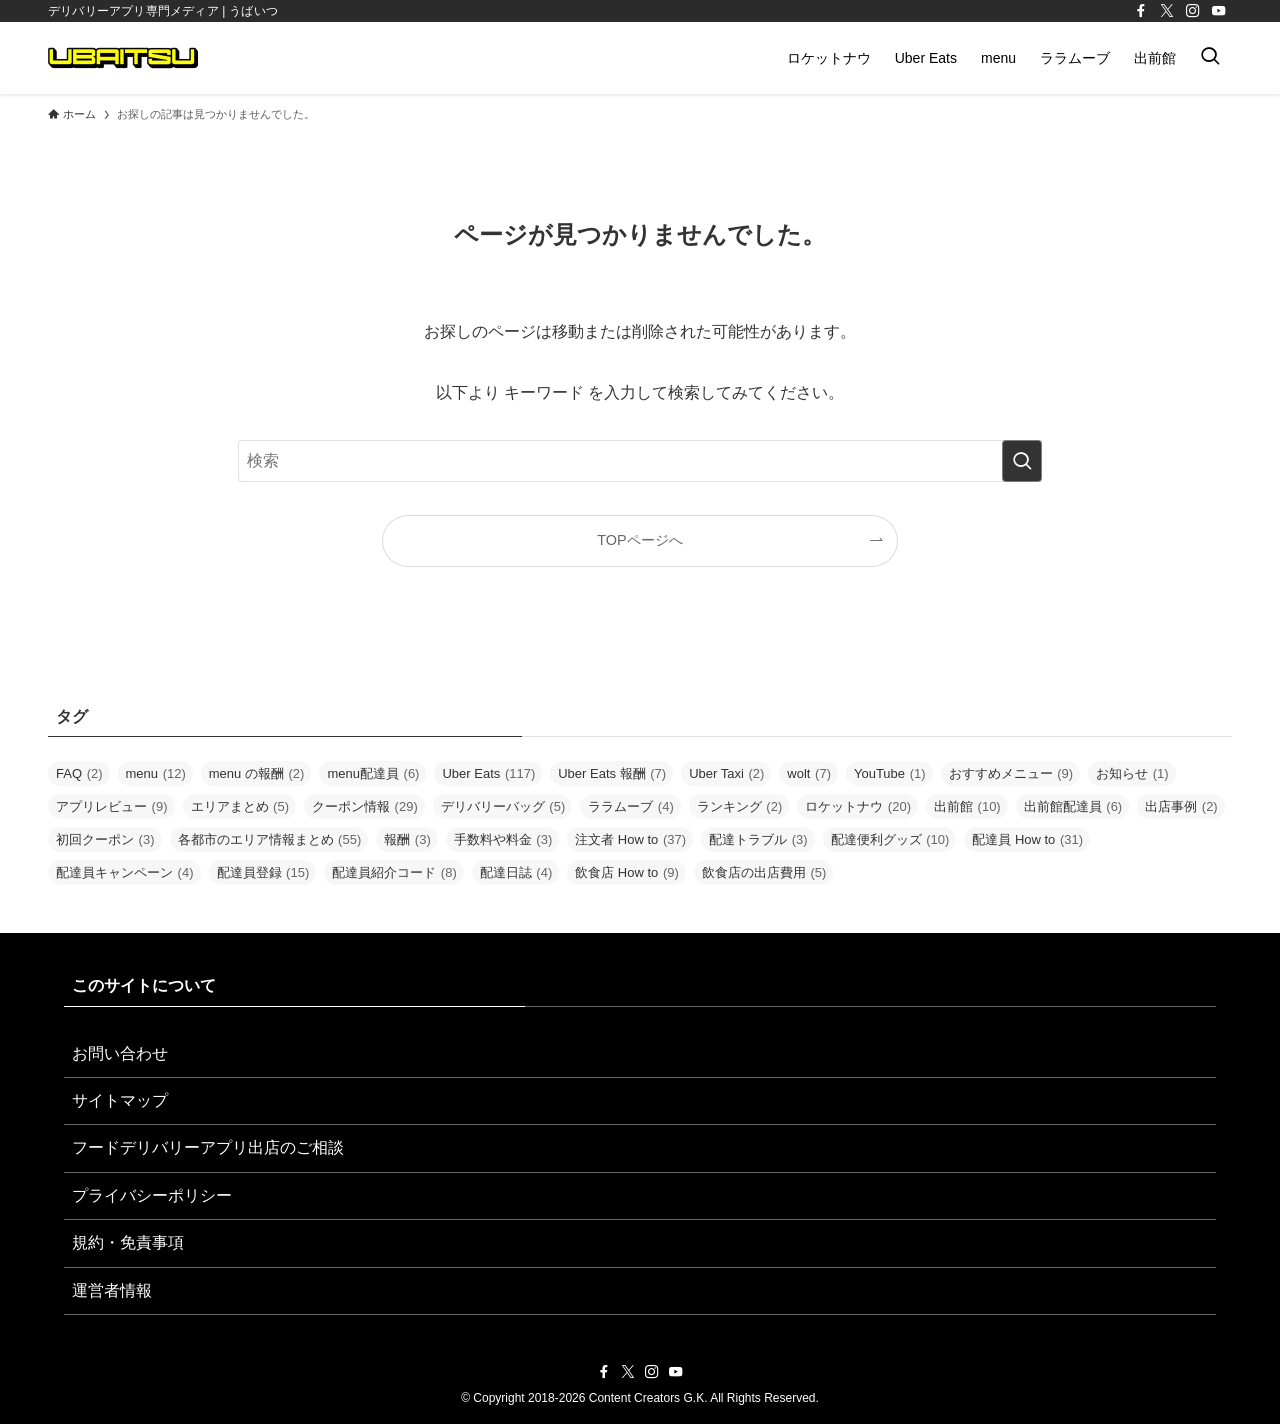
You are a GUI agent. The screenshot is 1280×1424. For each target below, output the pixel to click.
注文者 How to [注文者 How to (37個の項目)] (630, 839)
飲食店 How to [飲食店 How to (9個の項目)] (627, 872)
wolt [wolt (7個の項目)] (809, 773)
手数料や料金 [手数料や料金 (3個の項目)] (503, 839)
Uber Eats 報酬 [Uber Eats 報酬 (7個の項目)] (612, 773)
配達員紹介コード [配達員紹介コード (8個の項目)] (394, 872)
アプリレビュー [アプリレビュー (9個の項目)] (112, 806)
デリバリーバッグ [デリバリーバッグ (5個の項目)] (503, 806)
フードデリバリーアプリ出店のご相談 (208, 1147)
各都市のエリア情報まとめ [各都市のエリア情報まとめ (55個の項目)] (270, 839)
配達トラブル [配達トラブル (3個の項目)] (758, 839)
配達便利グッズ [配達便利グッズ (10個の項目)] (890, 839)
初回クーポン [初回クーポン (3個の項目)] (105, 839)
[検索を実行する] (1022, 461)
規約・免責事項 (128, 1242)
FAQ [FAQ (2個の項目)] (79, 773)
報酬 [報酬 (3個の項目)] (407, 839)
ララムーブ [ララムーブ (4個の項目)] (631, 806)
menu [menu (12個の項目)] (156, 773)
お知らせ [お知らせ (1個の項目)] (1132, 773)
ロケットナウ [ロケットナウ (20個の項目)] (858, 806)
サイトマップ (120, 1100)
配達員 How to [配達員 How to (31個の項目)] (1027, 839)
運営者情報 (112, 1290)
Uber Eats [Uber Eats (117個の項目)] (488, 773)
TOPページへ (639, 540)
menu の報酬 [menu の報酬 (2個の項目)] (257, 773)
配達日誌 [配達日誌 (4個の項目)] (516, 872)
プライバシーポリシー (152, 1195)
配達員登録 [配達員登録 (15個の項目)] (263, 872)
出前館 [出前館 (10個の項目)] (967, 806)
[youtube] (1219, 11)
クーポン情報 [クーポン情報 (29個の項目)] (365, 806)
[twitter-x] (1167, 11)
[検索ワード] (640, 461)
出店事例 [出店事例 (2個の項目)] (1181, 806)
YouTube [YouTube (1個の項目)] (890, 773)
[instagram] (1193, 11)
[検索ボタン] (1210, 58)
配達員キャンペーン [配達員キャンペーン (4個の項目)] (125, 872)
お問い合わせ (120, 1053)
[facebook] (1141, 11)
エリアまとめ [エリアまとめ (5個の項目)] (240, 806)
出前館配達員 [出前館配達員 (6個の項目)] (1073, 806)
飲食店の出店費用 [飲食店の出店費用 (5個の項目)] (764, 872)
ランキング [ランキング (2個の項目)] (740, 806)
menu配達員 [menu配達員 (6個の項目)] (373, 773)
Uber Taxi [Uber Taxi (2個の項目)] (726, 773)
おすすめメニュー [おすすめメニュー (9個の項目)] (1011, 773)
